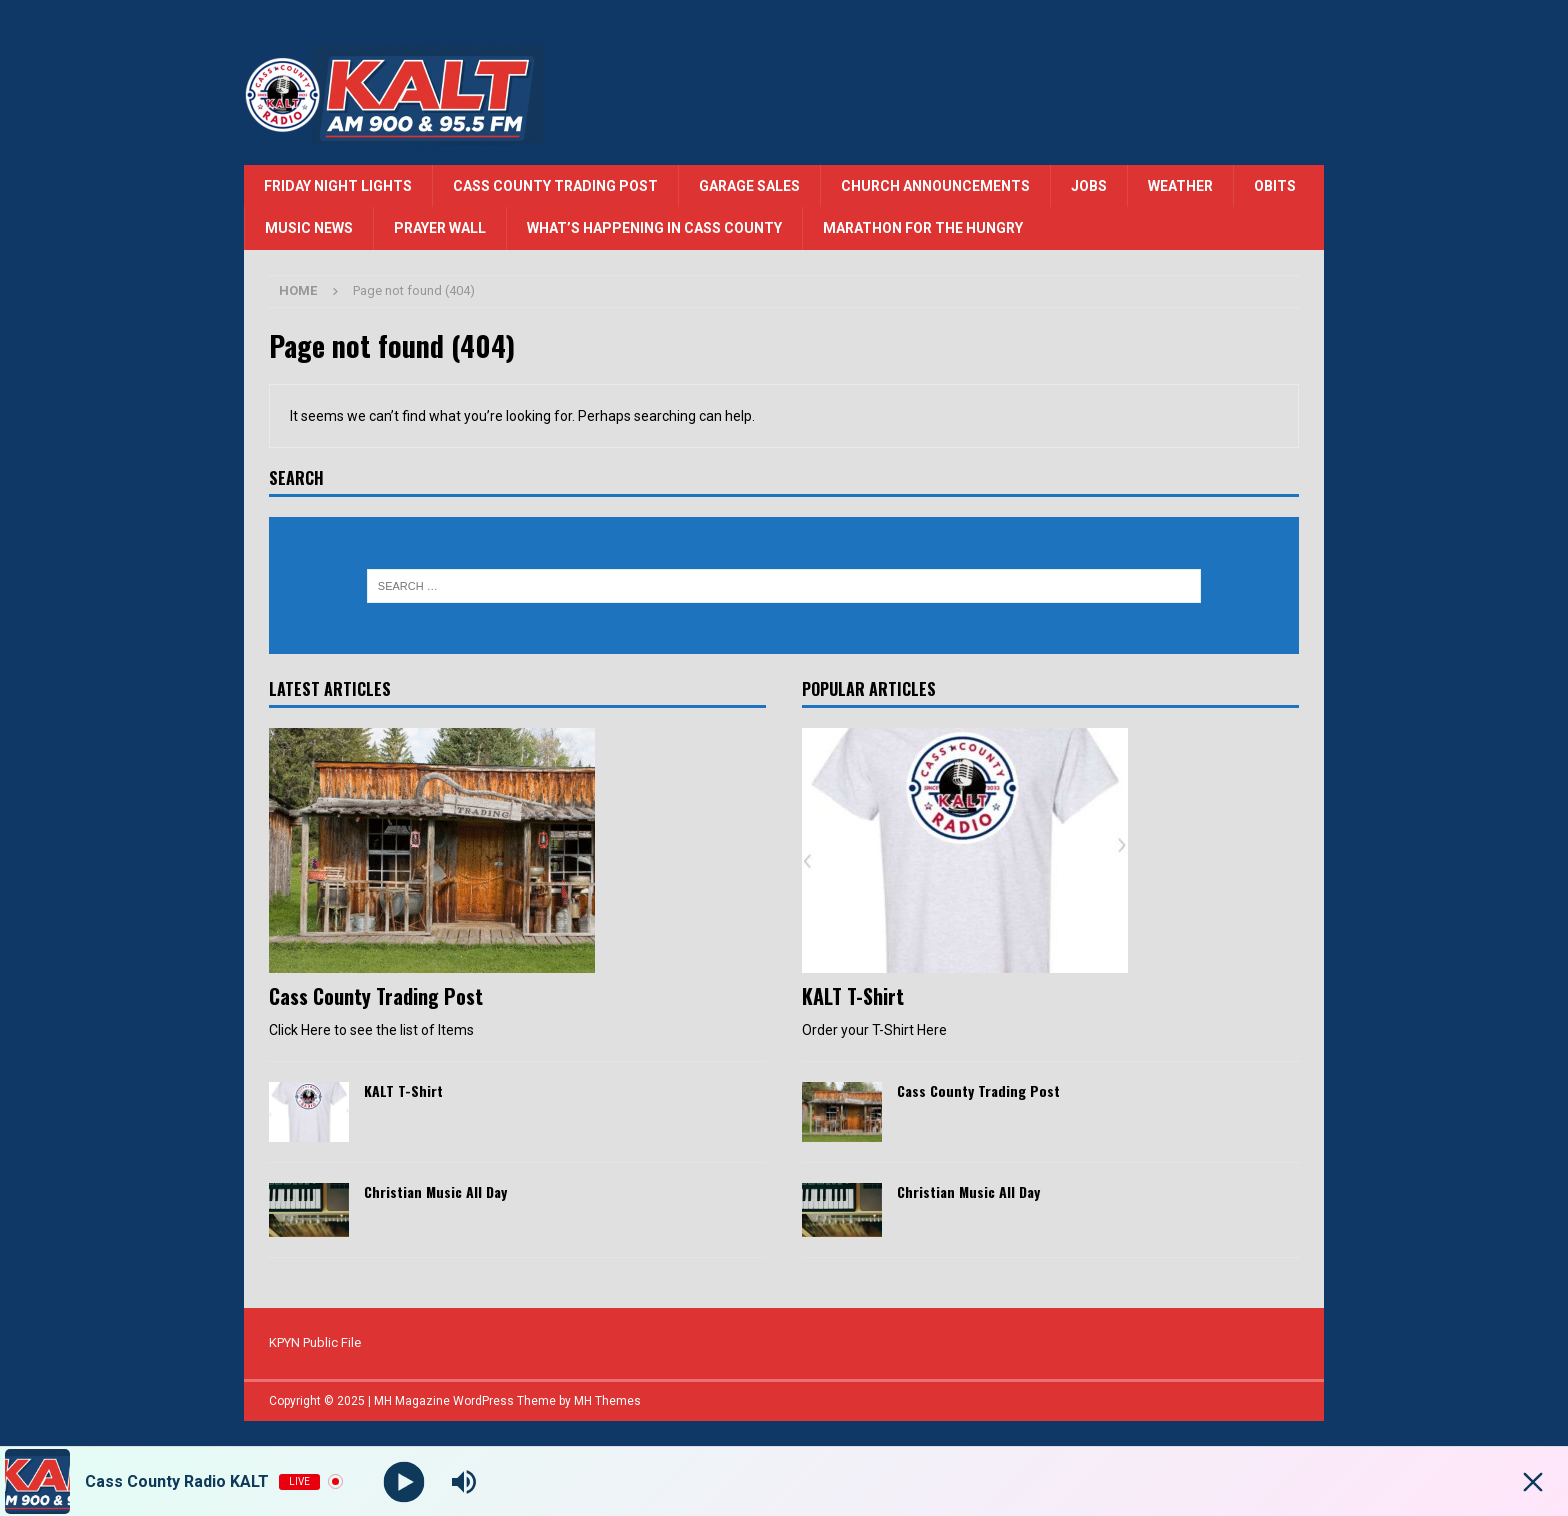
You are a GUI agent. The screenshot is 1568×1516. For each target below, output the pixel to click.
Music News (309, 228)
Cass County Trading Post (555, 186)
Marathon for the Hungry (923, 228)
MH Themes (607, 1401)
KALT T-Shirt (403, 1090)
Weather (1180, 186)
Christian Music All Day (435, 1191)
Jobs (1089, 186)
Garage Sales (749, 186)
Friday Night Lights (338, 186)
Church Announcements (935, 186)
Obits (1275, 186)
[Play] (404, 1481)
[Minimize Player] (1533, 1482)
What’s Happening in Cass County (654, 228)
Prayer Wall (440, 228)
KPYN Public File (315, 1342)
